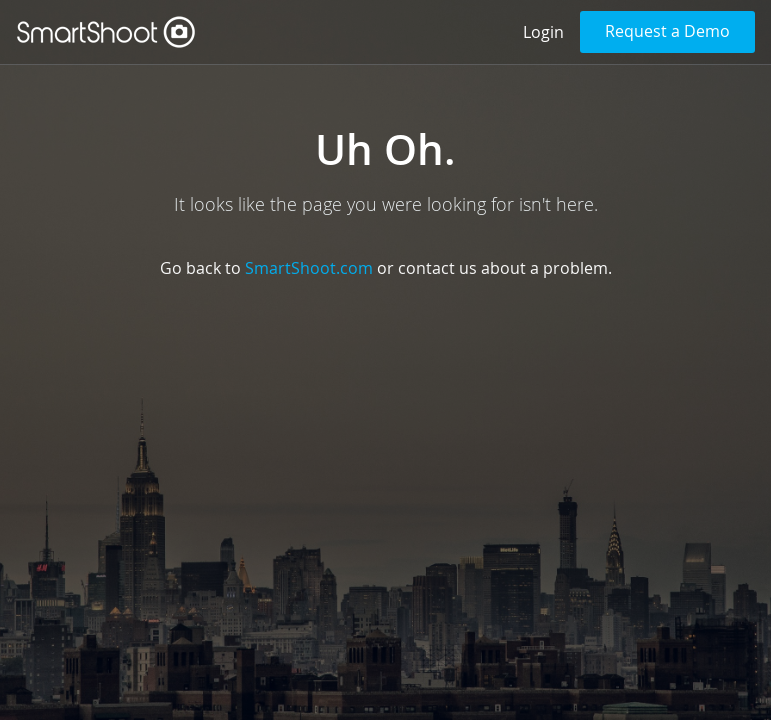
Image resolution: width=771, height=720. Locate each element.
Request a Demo (667, 31)
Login (543, 32)
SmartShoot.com (309, 268)
